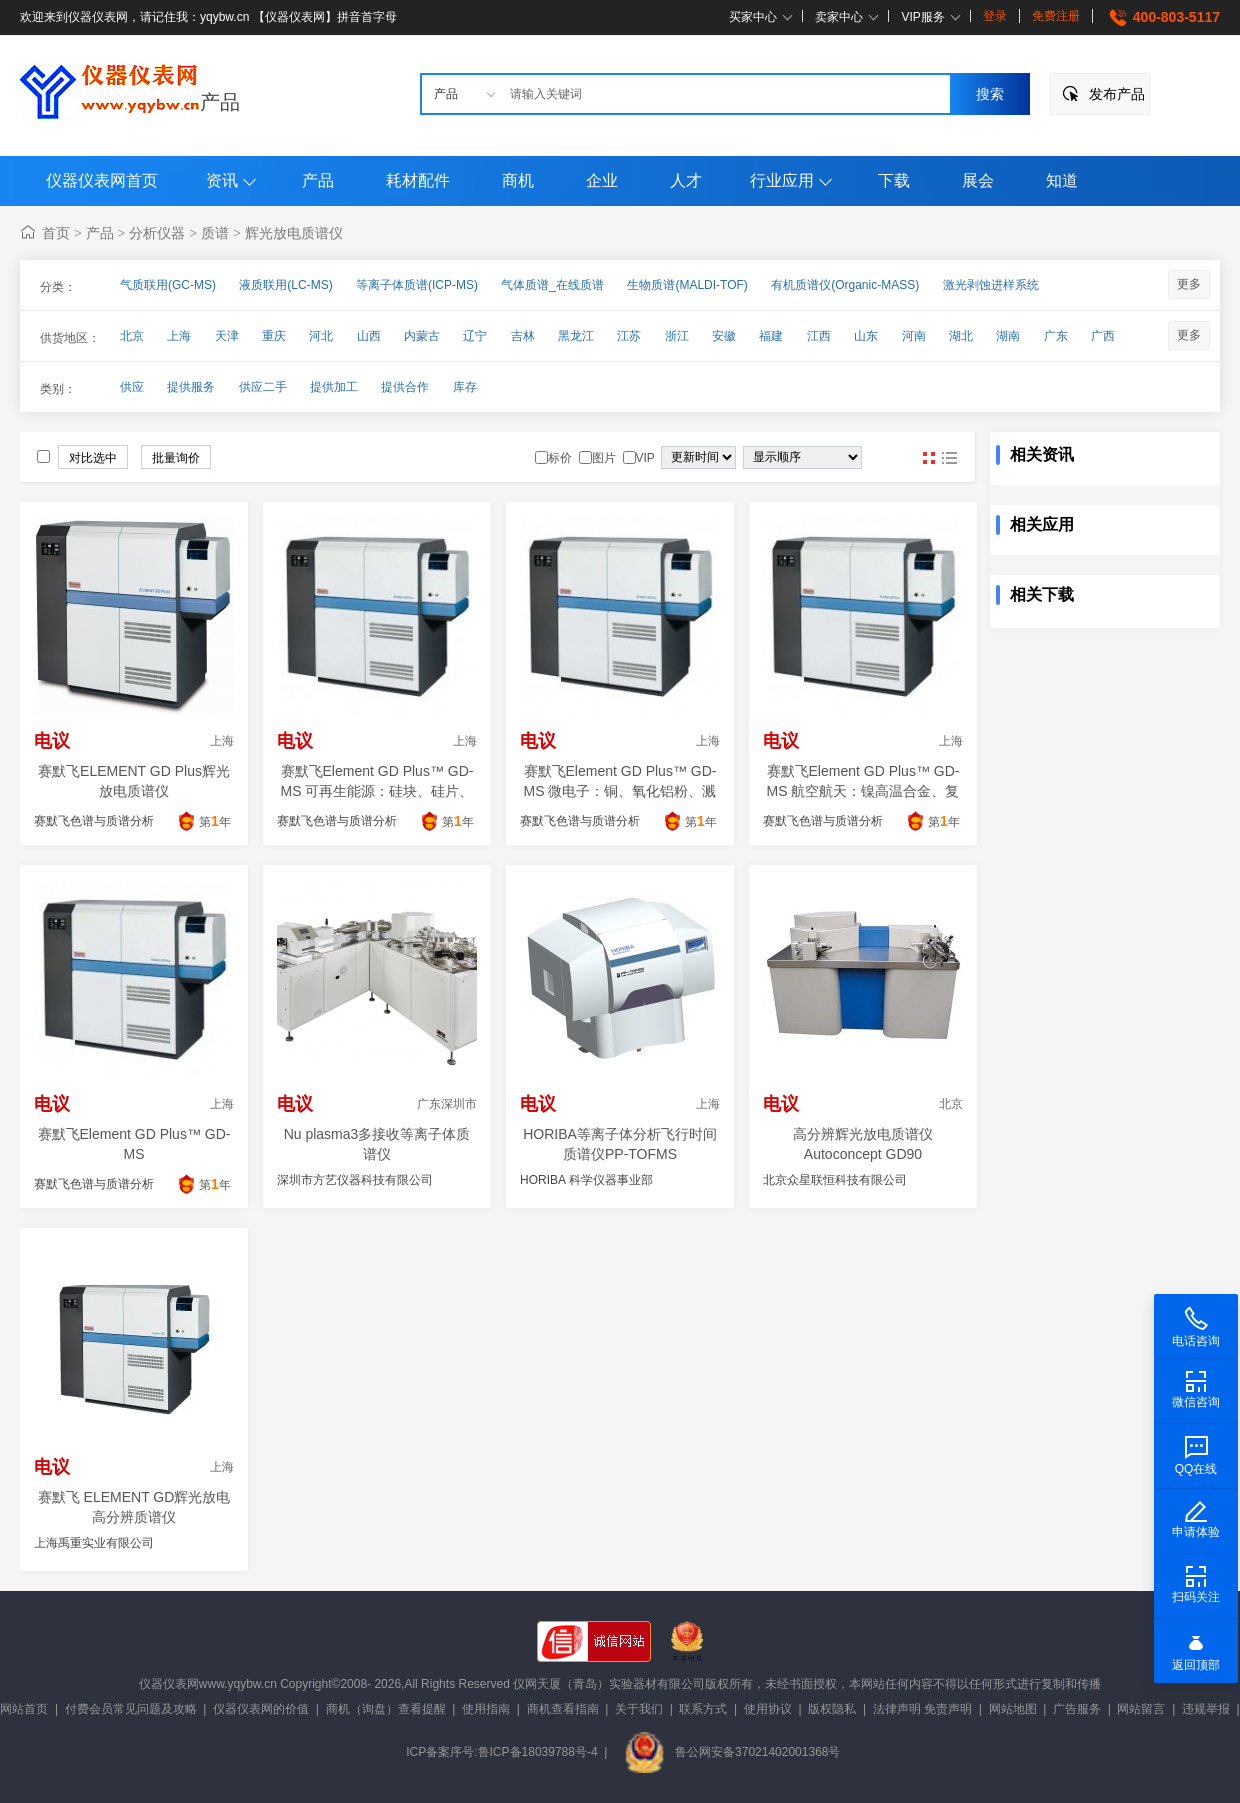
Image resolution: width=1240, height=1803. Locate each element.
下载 (894, 180)
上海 (179, 336)
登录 (995, 16)
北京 (132, 336)
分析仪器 (157, 233)
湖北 (961, 336)
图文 (949, 458)
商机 (518, 180)
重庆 (274, 336)
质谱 (215, 233)
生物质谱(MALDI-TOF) (687, 285)
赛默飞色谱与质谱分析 (94, 821)
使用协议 (768, 1709)
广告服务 (1077, 1709)
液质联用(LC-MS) (285, 285)
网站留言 (1141, 1709)
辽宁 (475, 336)
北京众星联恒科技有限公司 (835, 1180)
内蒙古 (422, 336)
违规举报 (1206, 1709)
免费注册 (1056, 16)
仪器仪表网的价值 (261, 1709)
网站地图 (1013, 1709)
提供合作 (405, 387)
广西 (1103, 336)
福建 (771, 336)
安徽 (724, 336)
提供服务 (191, 387)
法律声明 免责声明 (922, 1709)
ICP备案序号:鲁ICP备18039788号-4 (501, 1752)
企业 (602, 180)
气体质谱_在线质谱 (552, 285)
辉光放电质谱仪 (294, 233)
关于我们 (639, 1709)
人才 (686, 180)
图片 (929, 458)
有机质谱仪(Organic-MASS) (845, 285)
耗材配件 (418, 180)
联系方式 (703, 1709)
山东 (866, 336)
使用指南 (486, 1709)
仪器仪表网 (169, 1684)
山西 (369, 336)
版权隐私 (832, 1709)
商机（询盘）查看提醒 (386, 1709)
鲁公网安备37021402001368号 (732, 1752)
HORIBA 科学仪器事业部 (586, 1180)
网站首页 (24, 1709)
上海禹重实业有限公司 (94, 1543)
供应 (132, 387)
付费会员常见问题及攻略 (131, 1709)
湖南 (1008, 336)
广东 (1056, 336)
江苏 (629, 336)
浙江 (677, 336)
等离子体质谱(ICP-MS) (417, 285)
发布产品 (1117, 94)
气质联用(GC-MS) (168, 285)
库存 (465, 387)
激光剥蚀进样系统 (991, 285)
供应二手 (263, 387)
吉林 (523, 336)
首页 (56, 233)
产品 (220, 102)
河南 (914, 336)
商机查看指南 (563, 1709)
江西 (819, 336)
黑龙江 (576, 336)
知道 (1062, 180)
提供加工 (334, 387)
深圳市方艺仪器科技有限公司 (355, 1180)
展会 (978, 180)
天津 (227, 336)
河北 (321, 336)
